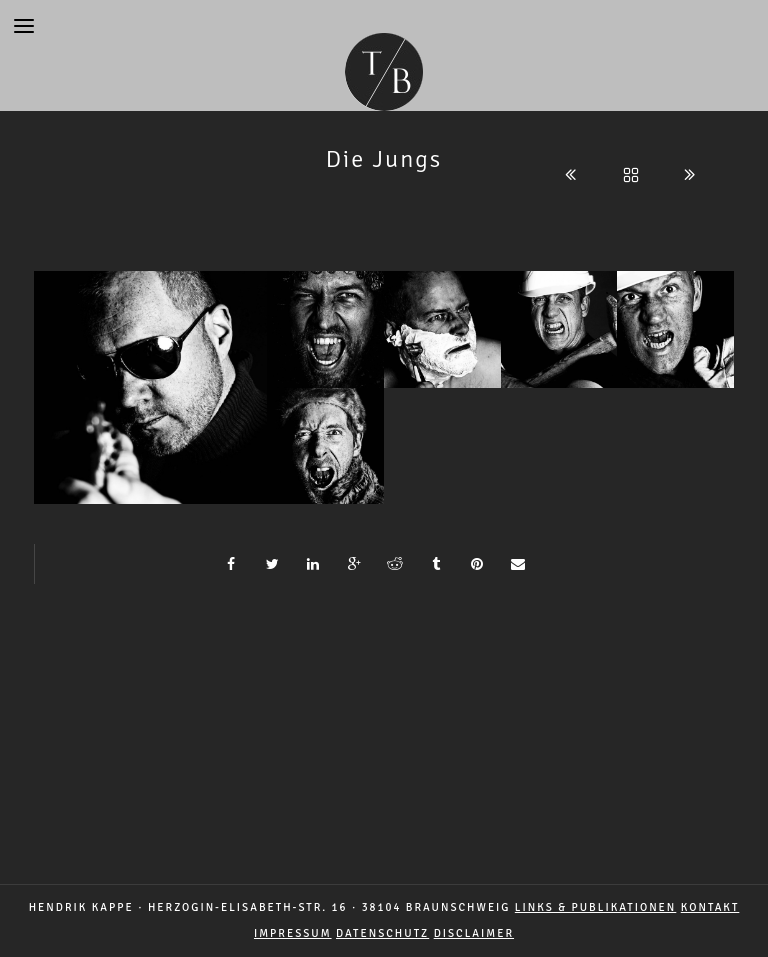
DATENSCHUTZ (382, 933)
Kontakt (710, 907)
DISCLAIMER (474, 933)
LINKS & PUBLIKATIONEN (595, 907)
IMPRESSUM (293, 933)
